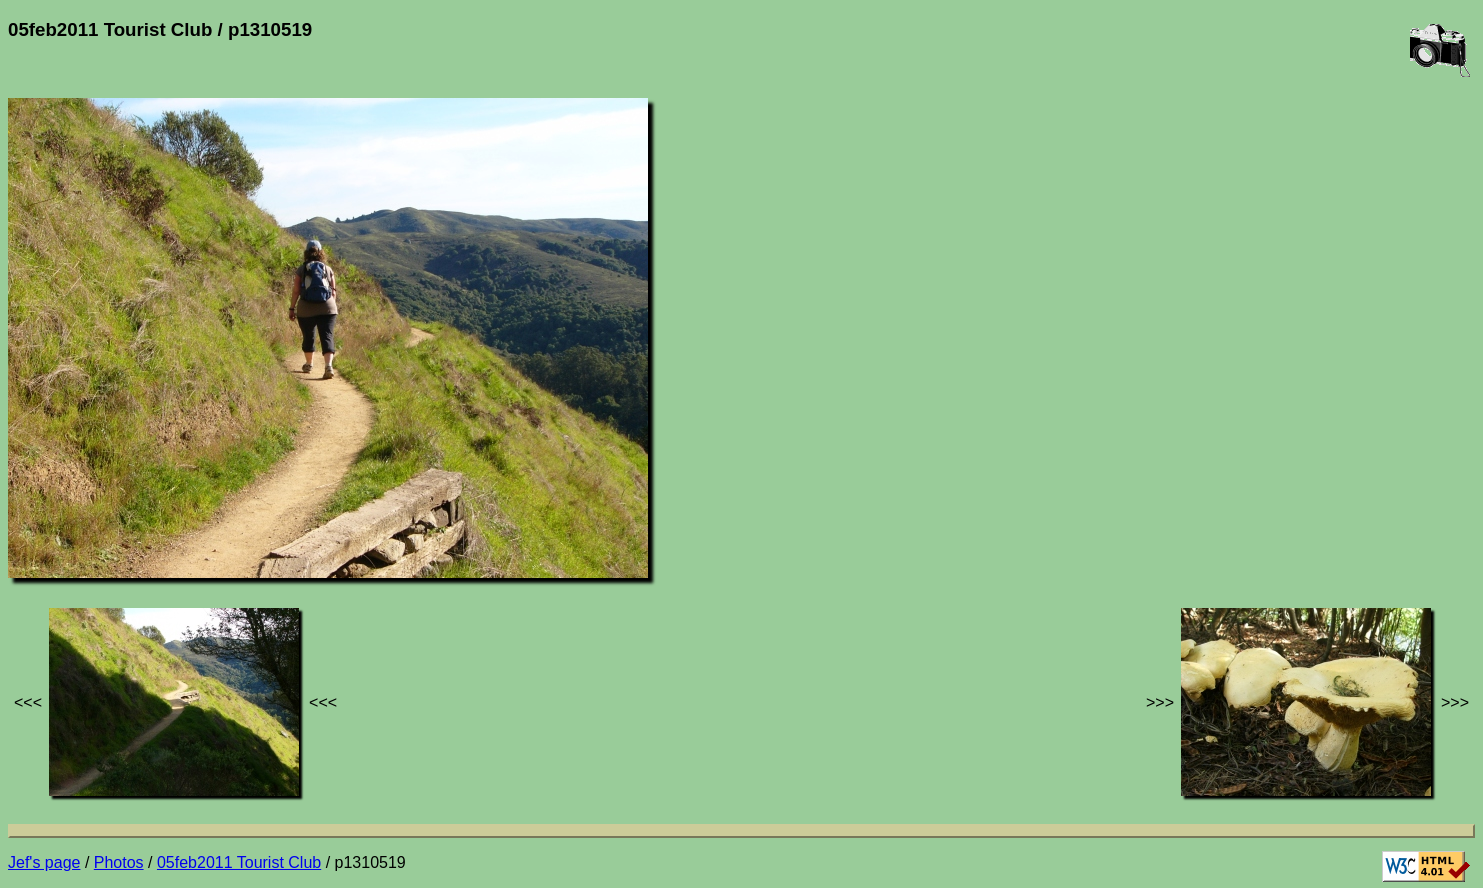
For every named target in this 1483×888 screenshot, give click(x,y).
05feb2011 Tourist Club (239, 862)
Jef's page (44, 862)
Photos (119, 862)
